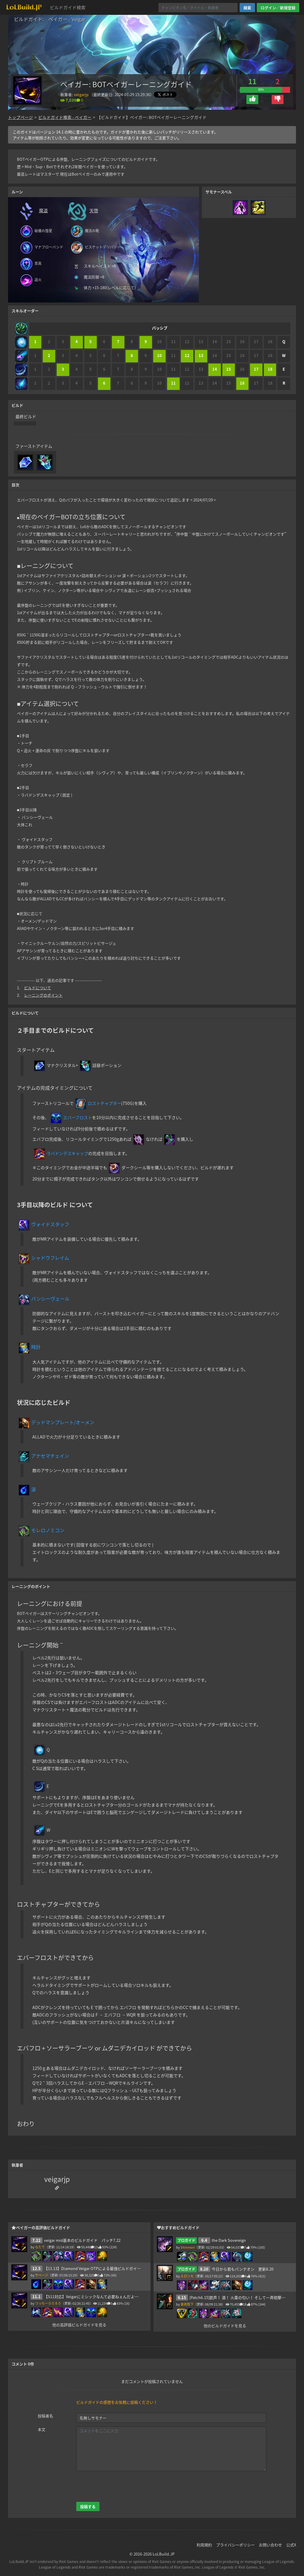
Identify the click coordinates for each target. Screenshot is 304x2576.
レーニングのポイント (43, 995)
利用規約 (204, 2545)
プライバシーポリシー (235, 2545)
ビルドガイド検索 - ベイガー (64, 117)
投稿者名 (45, 2416)
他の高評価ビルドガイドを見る (79, 2325)
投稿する (88, 2506)
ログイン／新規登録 (278, 7)
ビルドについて (37, 987)
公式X (291, 2545)
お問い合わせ (270, 2545)
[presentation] (121, 2486)
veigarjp (81, 94)
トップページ (20, 117)
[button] (252, 99)
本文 (41, 2429)
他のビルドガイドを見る (225, 2325)
